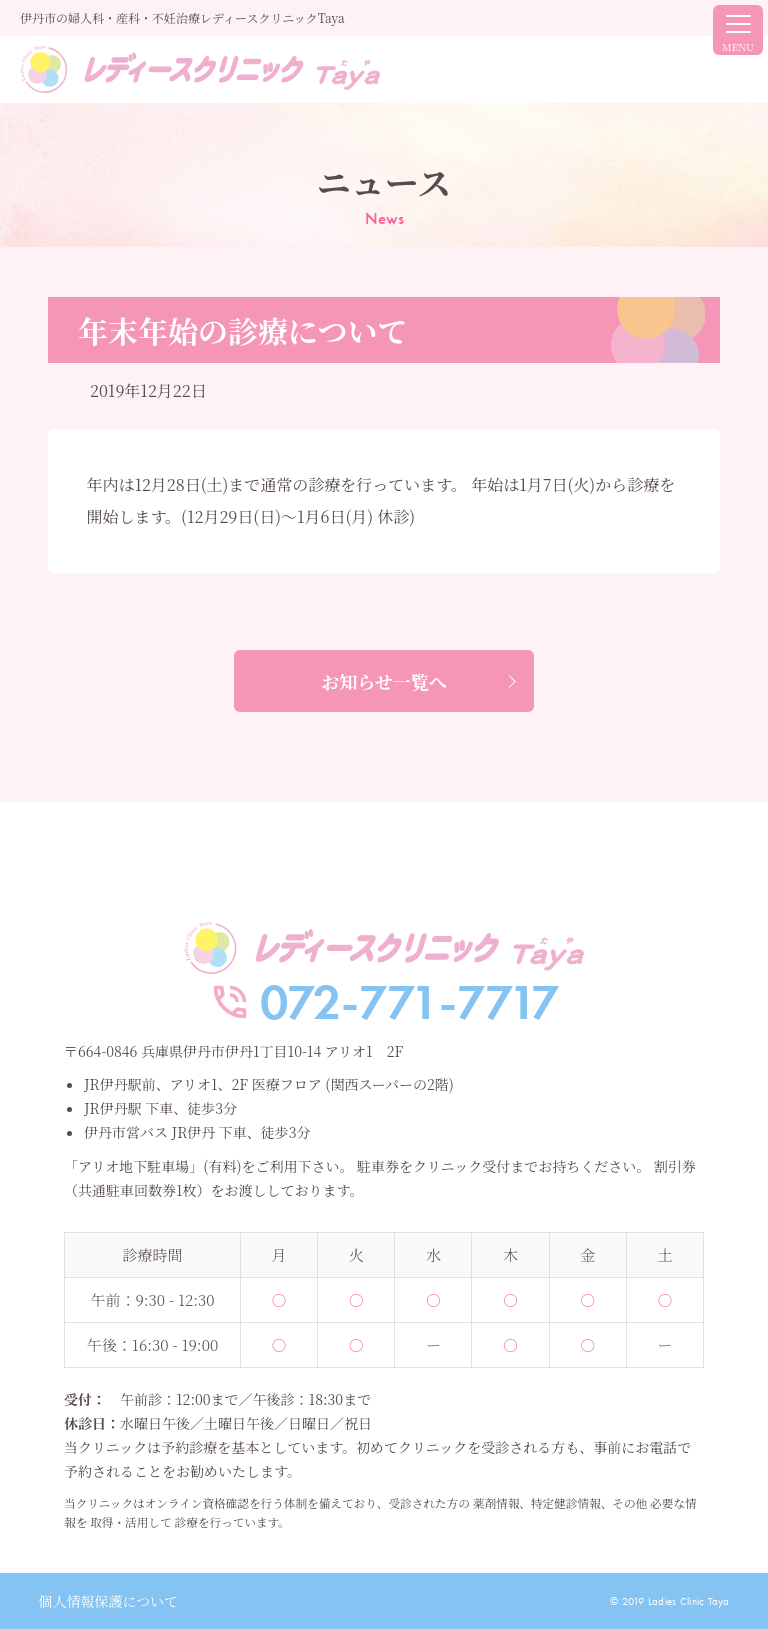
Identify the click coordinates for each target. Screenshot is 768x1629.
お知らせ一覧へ (383, 681)
